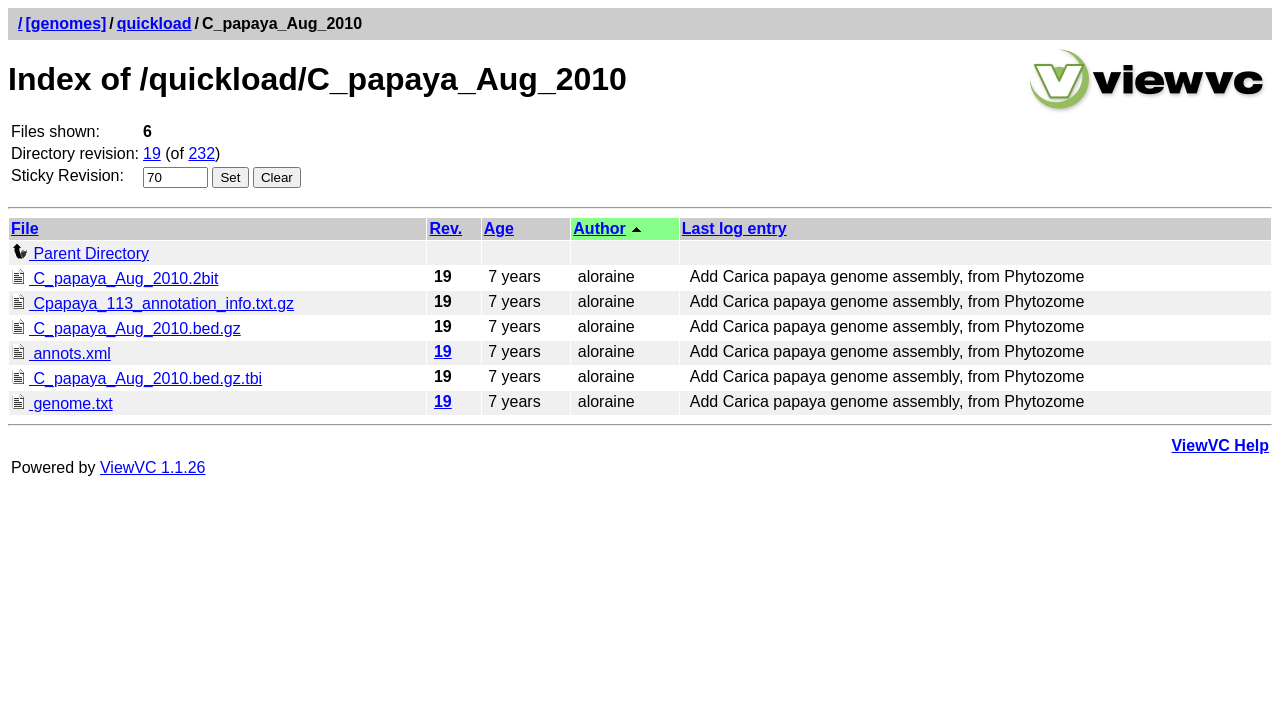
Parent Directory (80, 253)
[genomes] (65, 23)
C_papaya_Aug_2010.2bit (115, 278)
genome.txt (62, 403)
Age (499, 228)
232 (201, 153)
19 (152, 153)
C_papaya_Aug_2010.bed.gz (126, 328)
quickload (154, 23)
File (25, 228)
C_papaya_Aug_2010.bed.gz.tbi (136, 378)
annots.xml (61, 353)
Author (599, 228)
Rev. (445, 228)
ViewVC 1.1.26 (153, 467)
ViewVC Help (1220, 445)
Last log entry (734, 228)
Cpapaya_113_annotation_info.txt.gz (152, 303)
